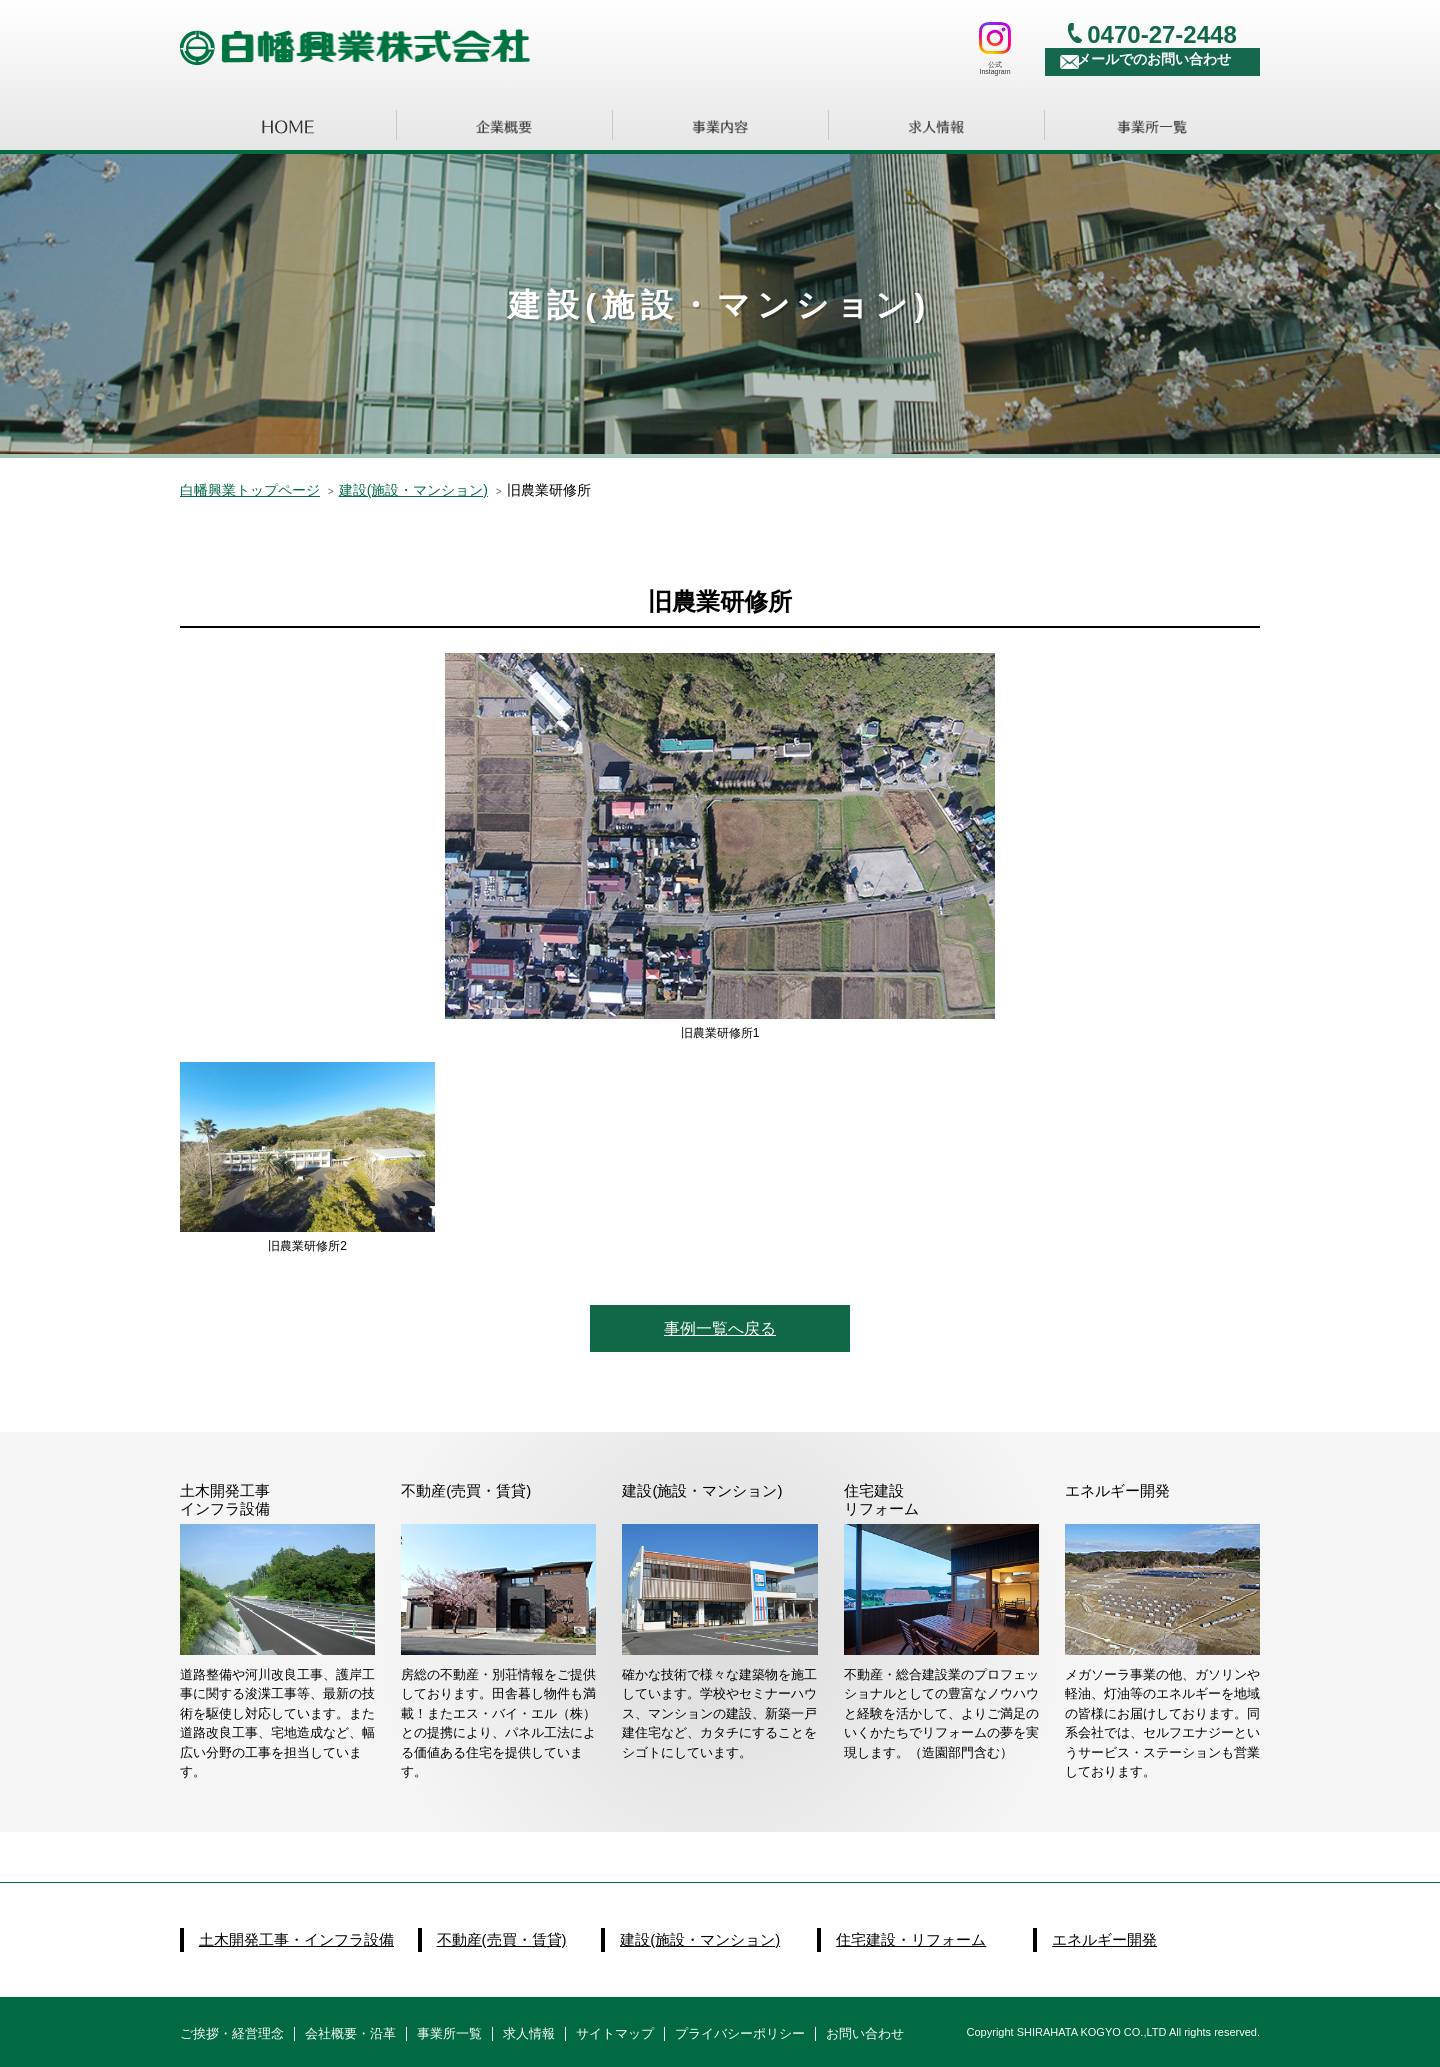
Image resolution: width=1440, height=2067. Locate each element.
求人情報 (529, 2033)
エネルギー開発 (1104, 1939)
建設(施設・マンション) (700, 1939)
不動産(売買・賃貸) (502, 1939)
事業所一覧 (449, 2033)
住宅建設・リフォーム (911, 1939)
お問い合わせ (865, 2033)
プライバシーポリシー (740, 2033)
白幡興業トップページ (250, 490)
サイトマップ (615, 2033)
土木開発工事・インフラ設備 (296, 1939)
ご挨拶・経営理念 (232, 2033)
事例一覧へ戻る (720, 1328)
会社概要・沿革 (350, 2033)
